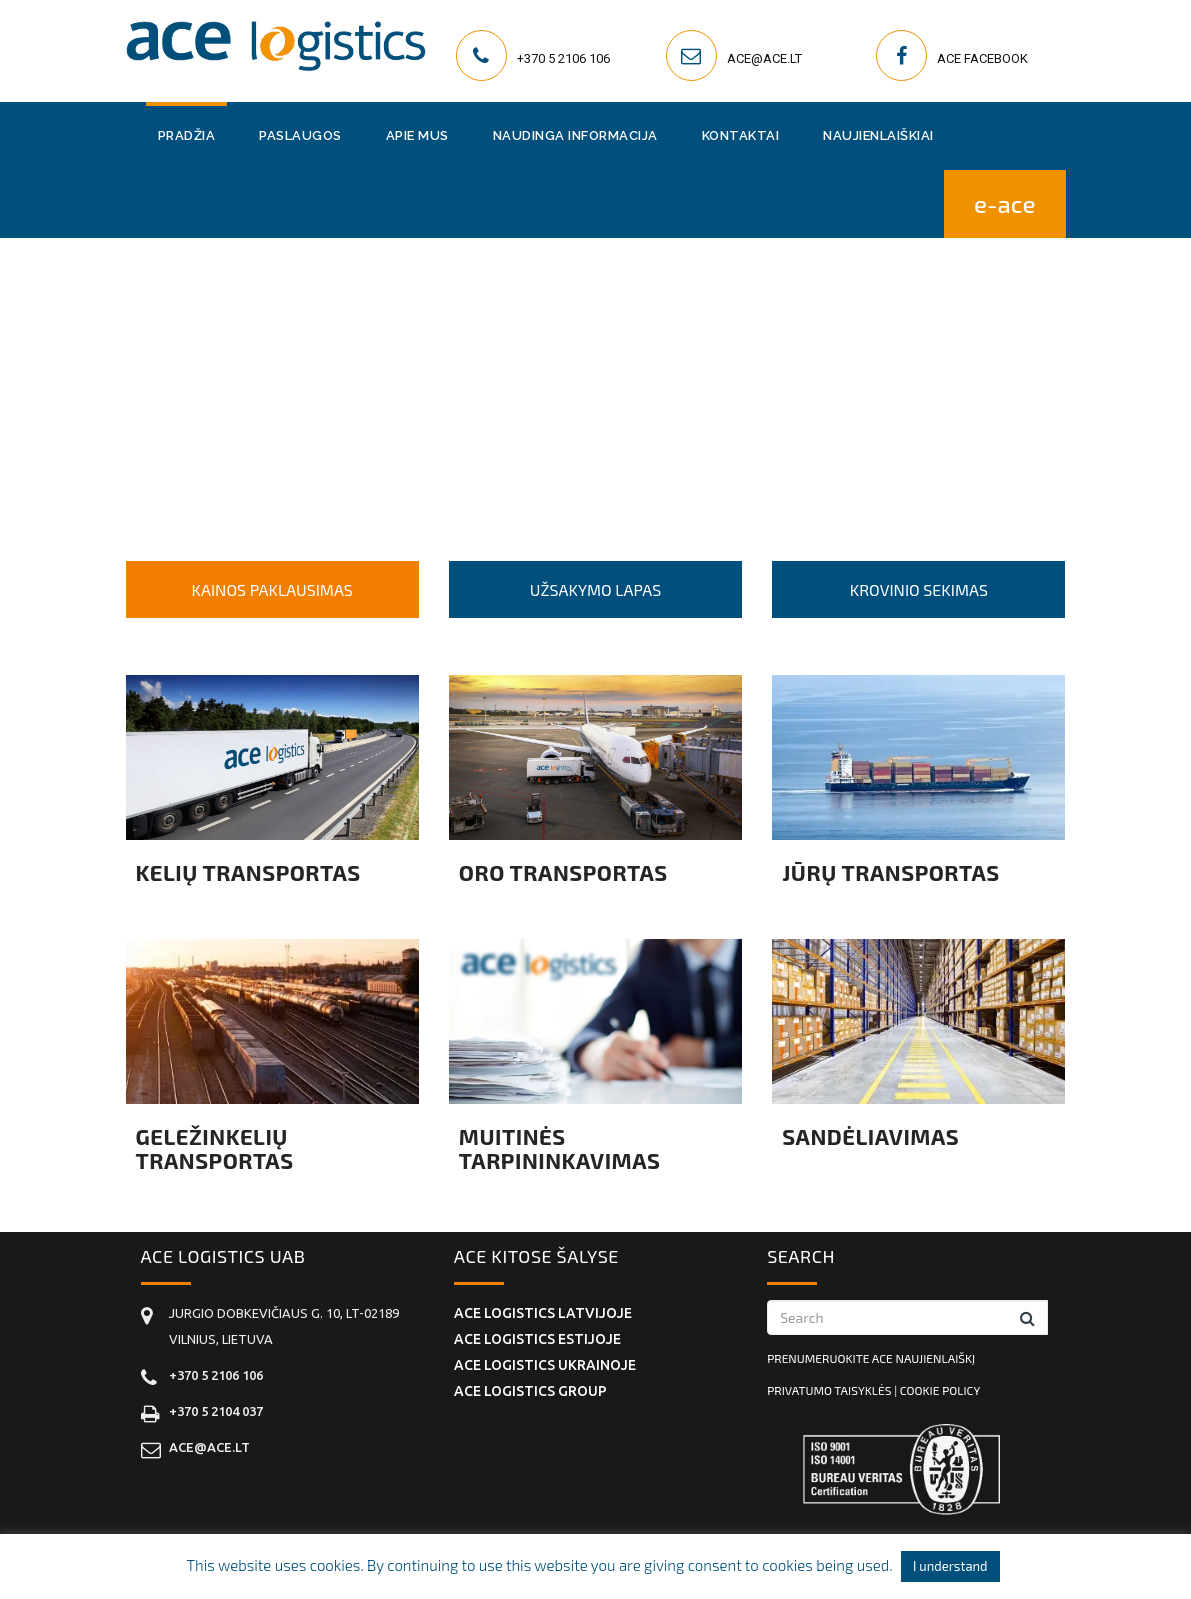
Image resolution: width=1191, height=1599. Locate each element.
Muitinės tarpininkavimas (560, 1148)
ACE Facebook (982, 58)
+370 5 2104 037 (216, 1411)
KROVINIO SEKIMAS (919, 589)
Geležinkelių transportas (215, 1148)
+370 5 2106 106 (563, 58)
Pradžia (187, 135)
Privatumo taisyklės (829, 1390)
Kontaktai (741, 135)
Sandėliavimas (870, 1136)
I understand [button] (950, 1566)
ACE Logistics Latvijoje (543, 1313)
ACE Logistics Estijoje (537, 1339)
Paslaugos (300, 135)
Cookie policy (940, 1390)
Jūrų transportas (891, 872)
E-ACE (1005, 203)
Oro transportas (563, 872)
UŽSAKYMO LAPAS (595, 589)
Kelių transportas (248, 872)
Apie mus (417, 135)
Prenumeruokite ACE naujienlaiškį (871, 1358)
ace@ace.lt (764, 58)
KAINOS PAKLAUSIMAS (272, 589)
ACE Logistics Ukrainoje (545, 1365)
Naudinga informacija (575, 135)
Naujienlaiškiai (878, 135)
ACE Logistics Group (530, 1391)
